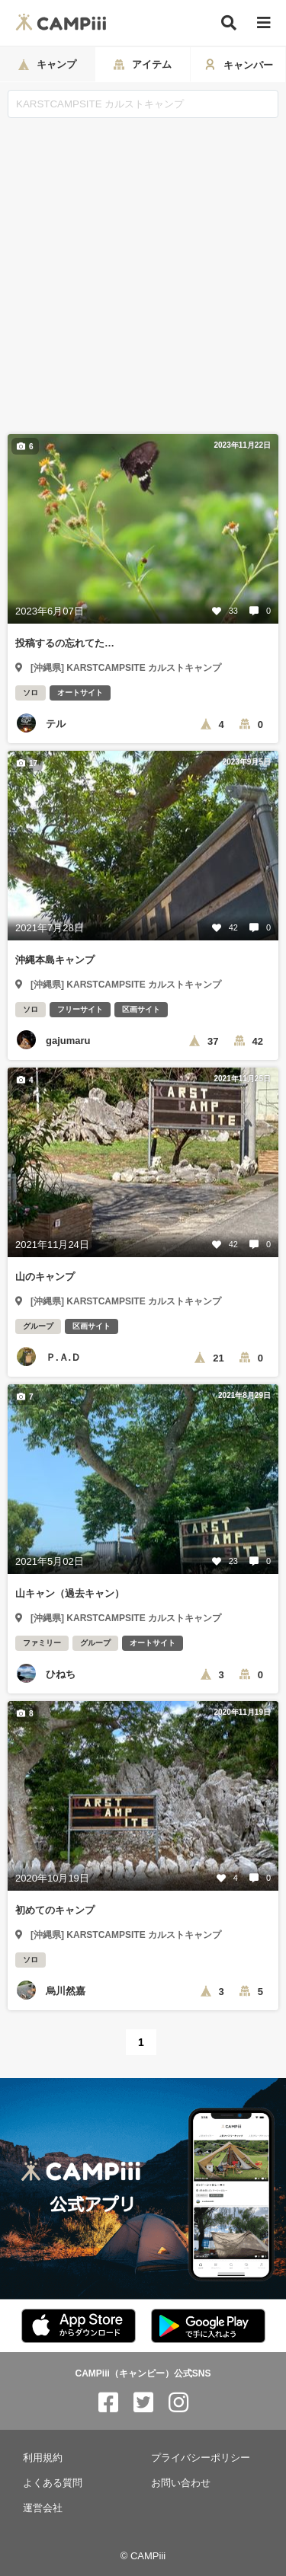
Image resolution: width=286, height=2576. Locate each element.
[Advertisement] (143, 268)
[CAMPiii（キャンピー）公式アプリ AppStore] (78, 2326)
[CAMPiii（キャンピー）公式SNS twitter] (143, 2403)
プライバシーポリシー (200, 2457)
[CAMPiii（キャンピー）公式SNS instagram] (178, 2403)
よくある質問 (52, 2482)
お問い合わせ (180, 2482)
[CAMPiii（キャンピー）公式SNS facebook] (108, 2403)
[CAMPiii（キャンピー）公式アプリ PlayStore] (208, 2326)
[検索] (229, 23)
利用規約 (43, 2457)
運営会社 (43, 2508)
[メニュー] (264, 23)
